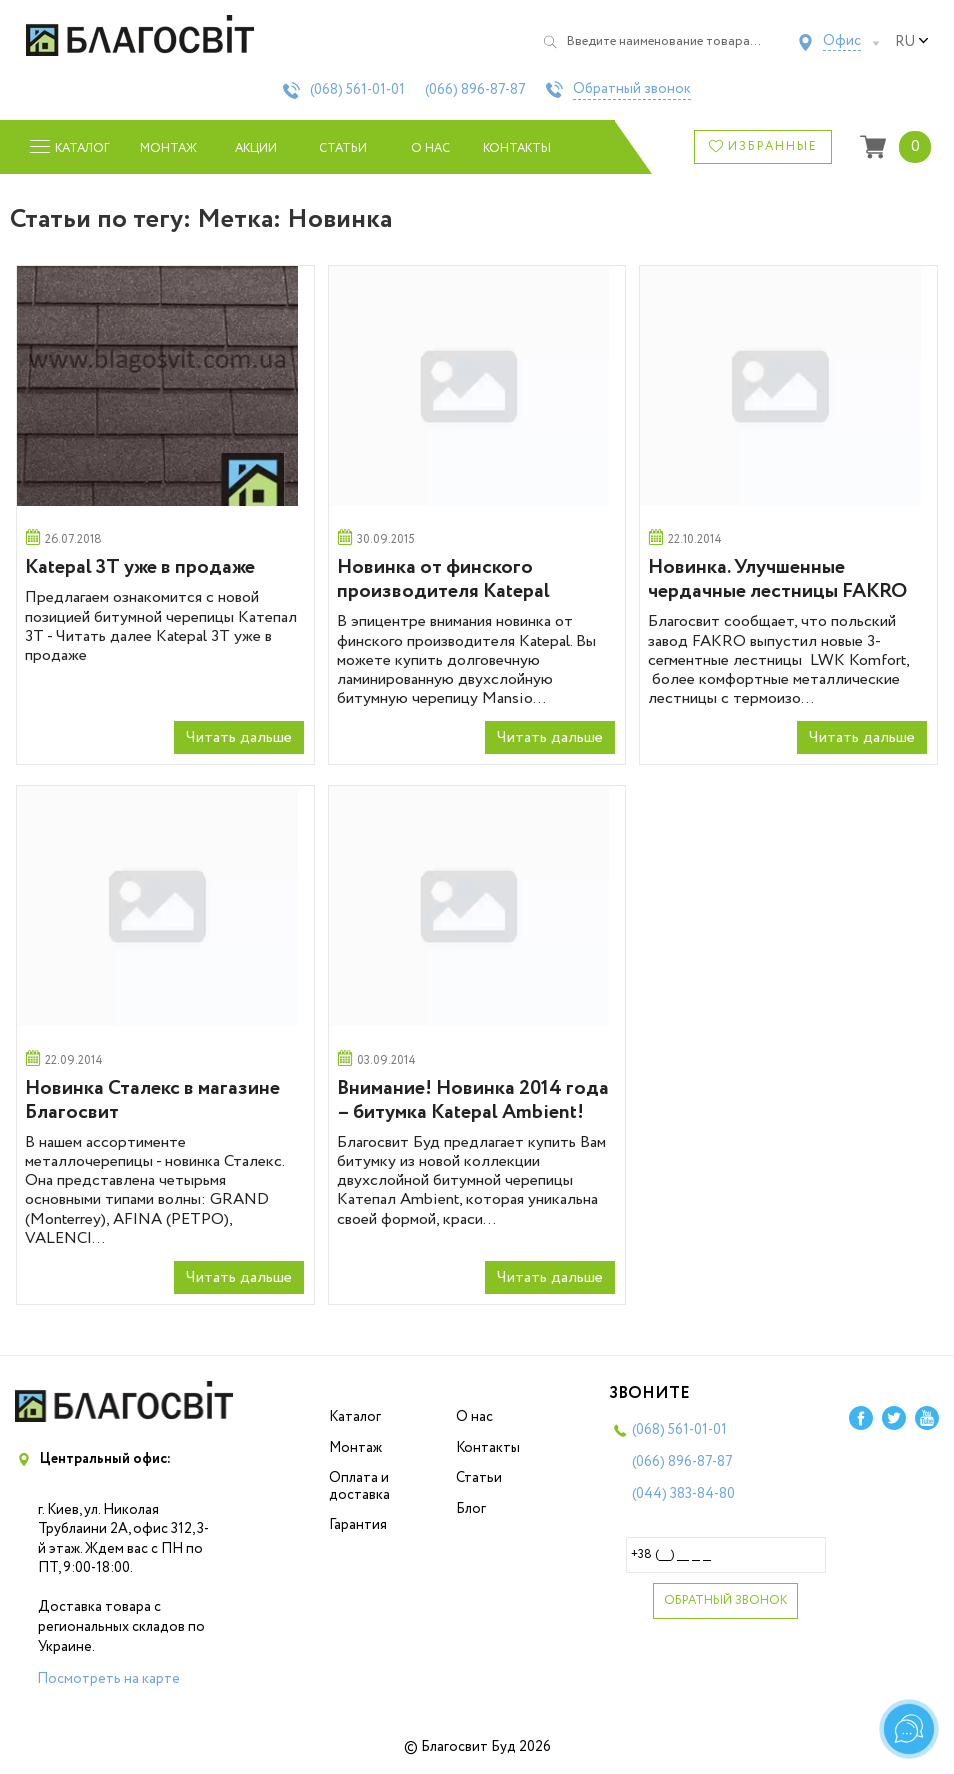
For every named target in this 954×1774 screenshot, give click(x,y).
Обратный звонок (632, 90)
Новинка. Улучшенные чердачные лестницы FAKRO (777, 579)
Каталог (355, 1417)
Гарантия (358, 1525)
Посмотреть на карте (108, 1679)
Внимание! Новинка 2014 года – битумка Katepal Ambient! (473, 1100)
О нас (430, 148)
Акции (256, 148)
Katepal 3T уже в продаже (140, 567)
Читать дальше (239, 737)
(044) (683, 1494)
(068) (357, 90)
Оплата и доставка (359, 1486)
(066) (475, 90)
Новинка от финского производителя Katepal (443, 579)
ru (912, 42)
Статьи (343, 148)
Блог (471, 1509)
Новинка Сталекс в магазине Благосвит (152, 1100)
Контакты (517, 148)
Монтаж (168, 148)
